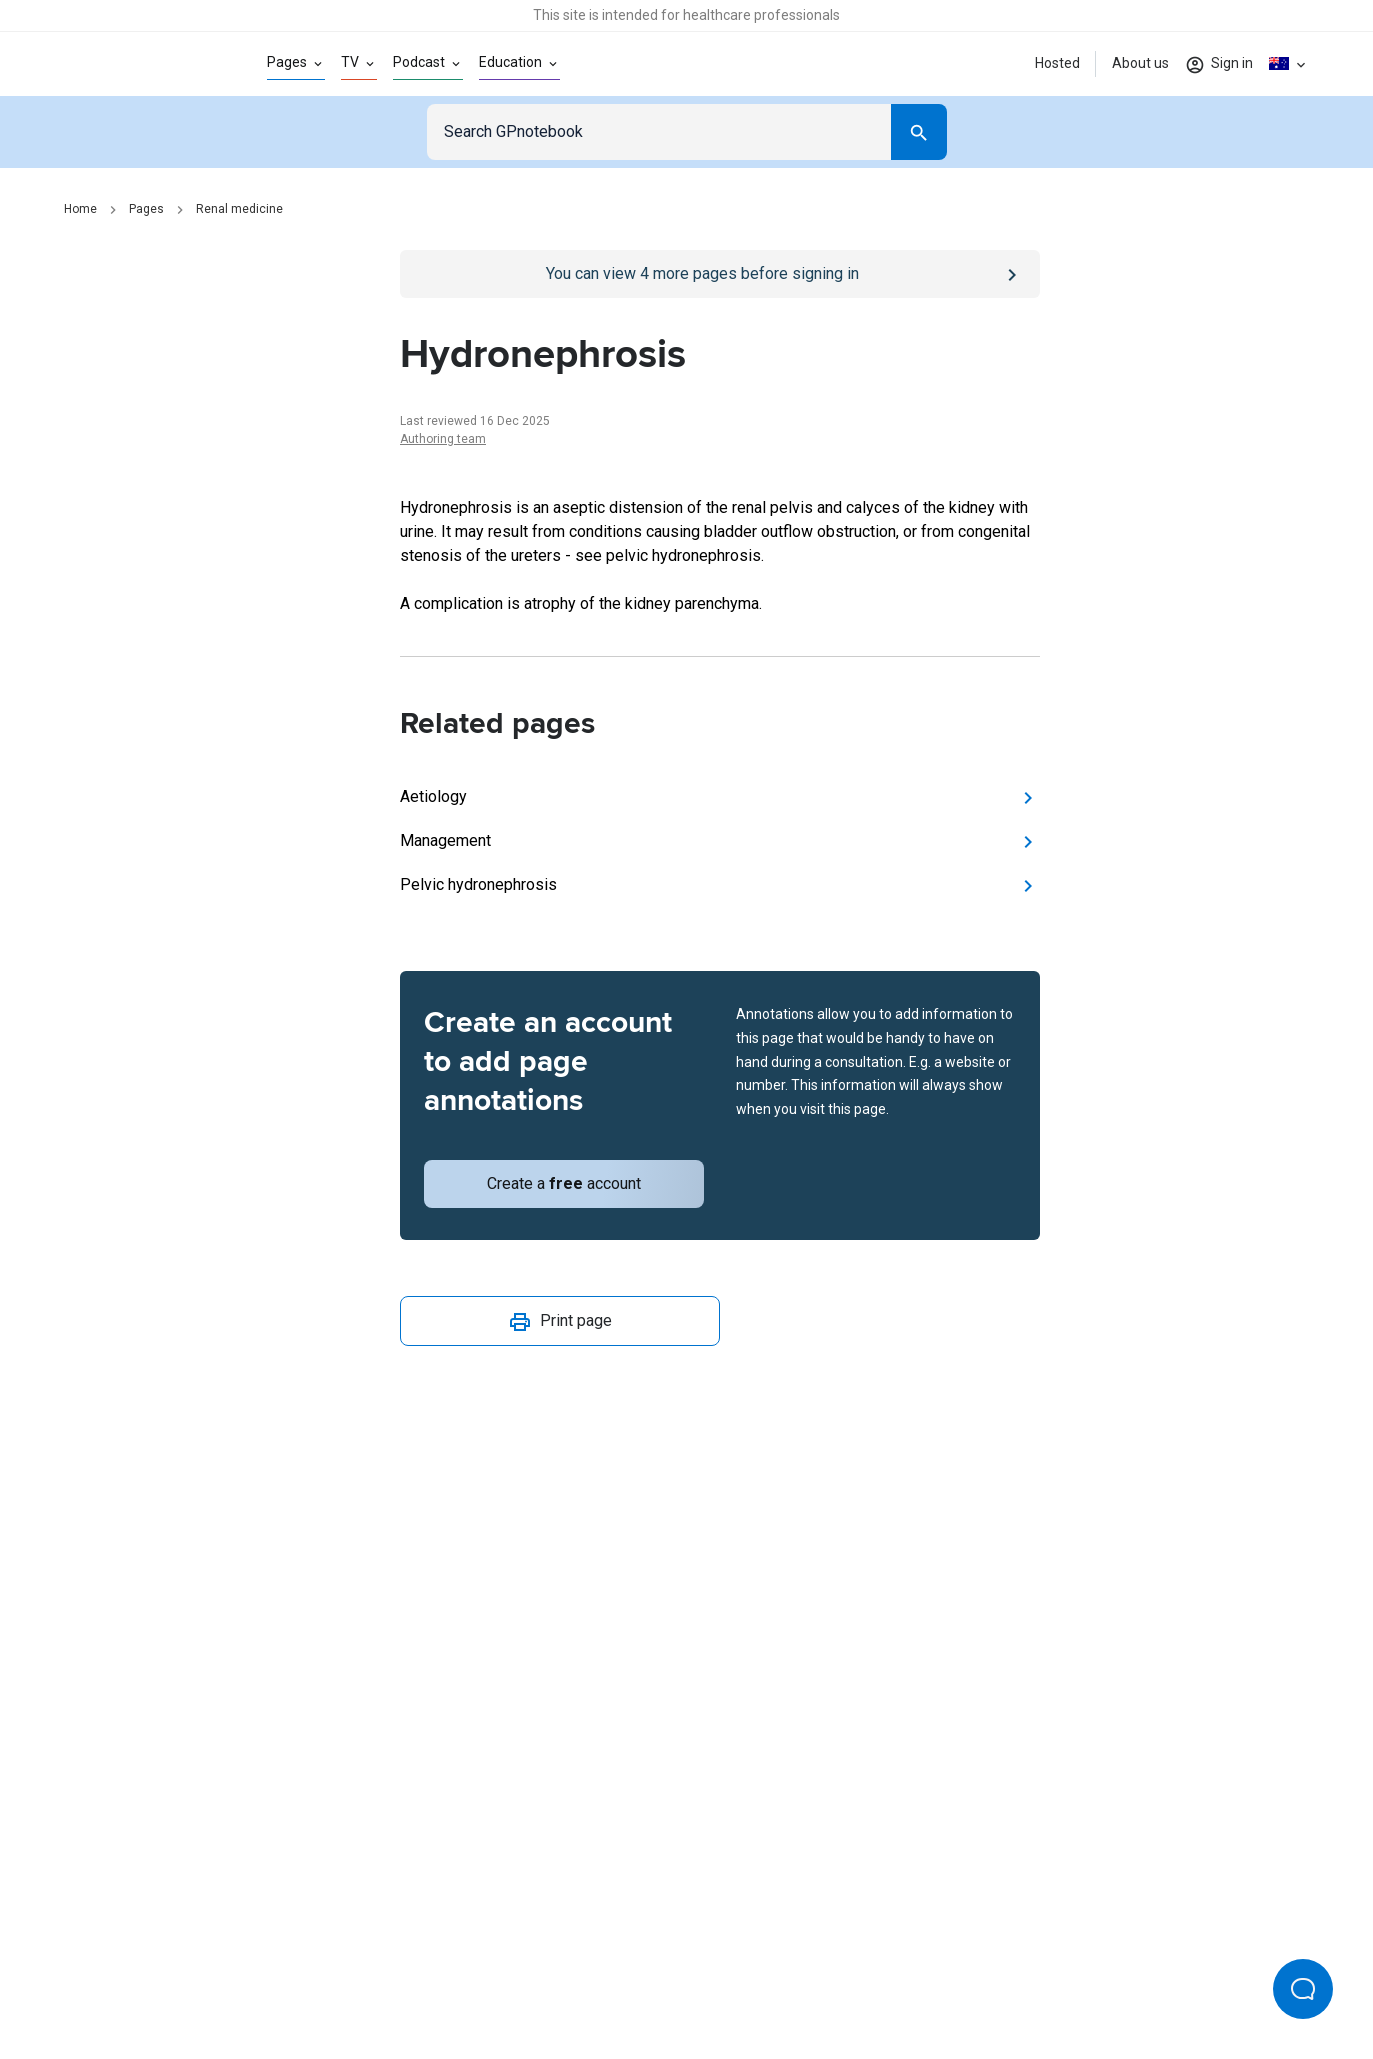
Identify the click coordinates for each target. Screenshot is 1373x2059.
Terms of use (577, 1977)
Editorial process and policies (733, 1977)
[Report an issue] (720, 1426)
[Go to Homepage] (133, 64)
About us (1140, 63)
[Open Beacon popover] (1303, 1989)
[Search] (919, 132)
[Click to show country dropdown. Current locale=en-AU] (1289, 64)
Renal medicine (239, 209)
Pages (146, 209)
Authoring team (443, 439)
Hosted (1057, 63)
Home (80, 209)
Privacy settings (898, 1977)
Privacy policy (468, 1977)
